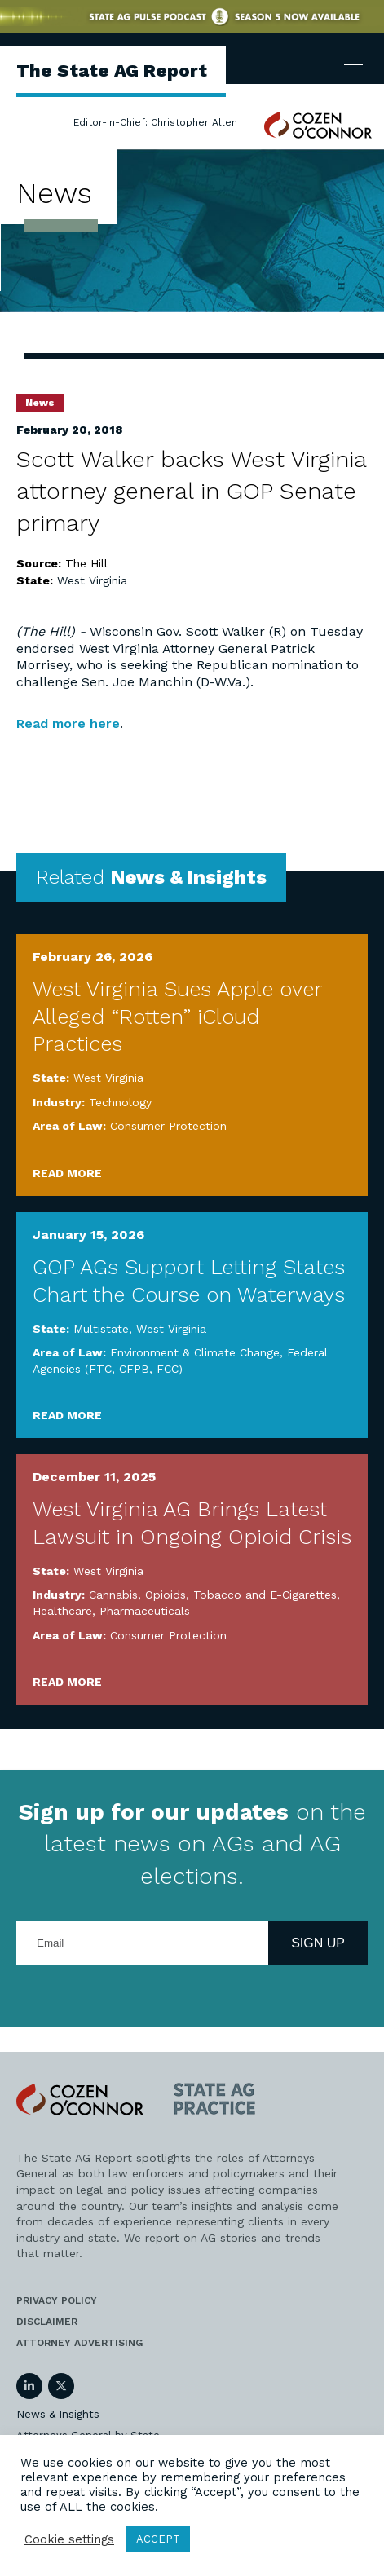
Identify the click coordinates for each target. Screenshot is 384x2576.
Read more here (68, 723)
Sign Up (318, 1943)
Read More (67, 1173)
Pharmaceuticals (144, 1610)
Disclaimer (46, 2321)
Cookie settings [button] (69, 2539)
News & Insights (57, 2414)
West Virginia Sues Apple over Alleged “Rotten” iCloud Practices (177, 1016)
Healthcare (62, 1610)
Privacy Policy (56, 2300)
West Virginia (92, 580)
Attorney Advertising (79, 2343)
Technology (120, 1102)
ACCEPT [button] (158, 2539)
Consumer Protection (168, 1125)
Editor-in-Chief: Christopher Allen (155, 122)
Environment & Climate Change (195, 1352)
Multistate (101, 1328)
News (40, 402)
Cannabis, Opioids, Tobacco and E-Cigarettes (213, 1594)
